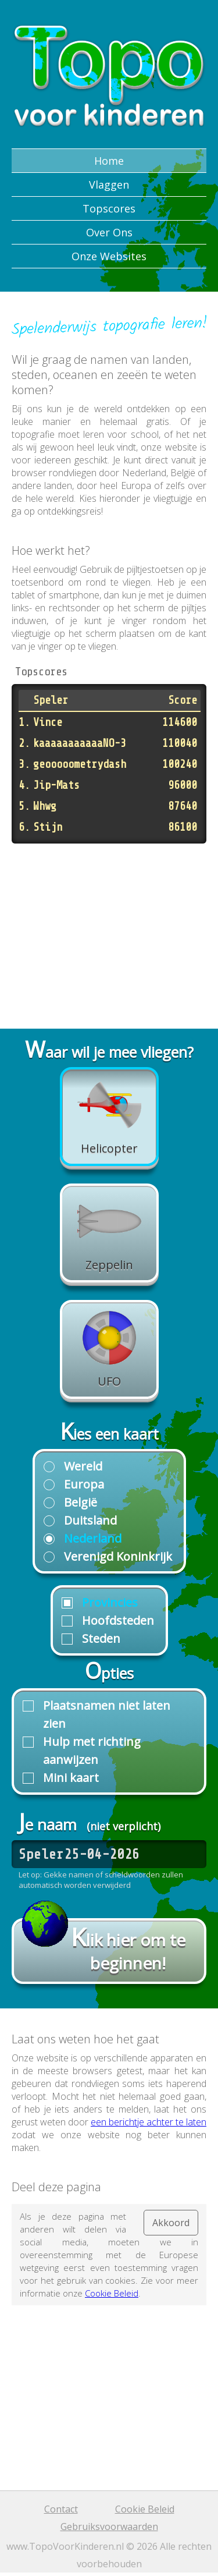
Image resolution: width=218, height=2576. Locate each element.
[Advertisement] (109, 928)
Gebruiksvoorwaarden (109, 2526)
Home (109, 161)
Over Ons (109, 232)
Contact (61, 2509)
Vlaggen (109, 185)
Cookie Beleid (111, 2293)
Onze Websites (109, 256)
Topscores (109, 208)
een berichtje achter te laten (148, 2122)
